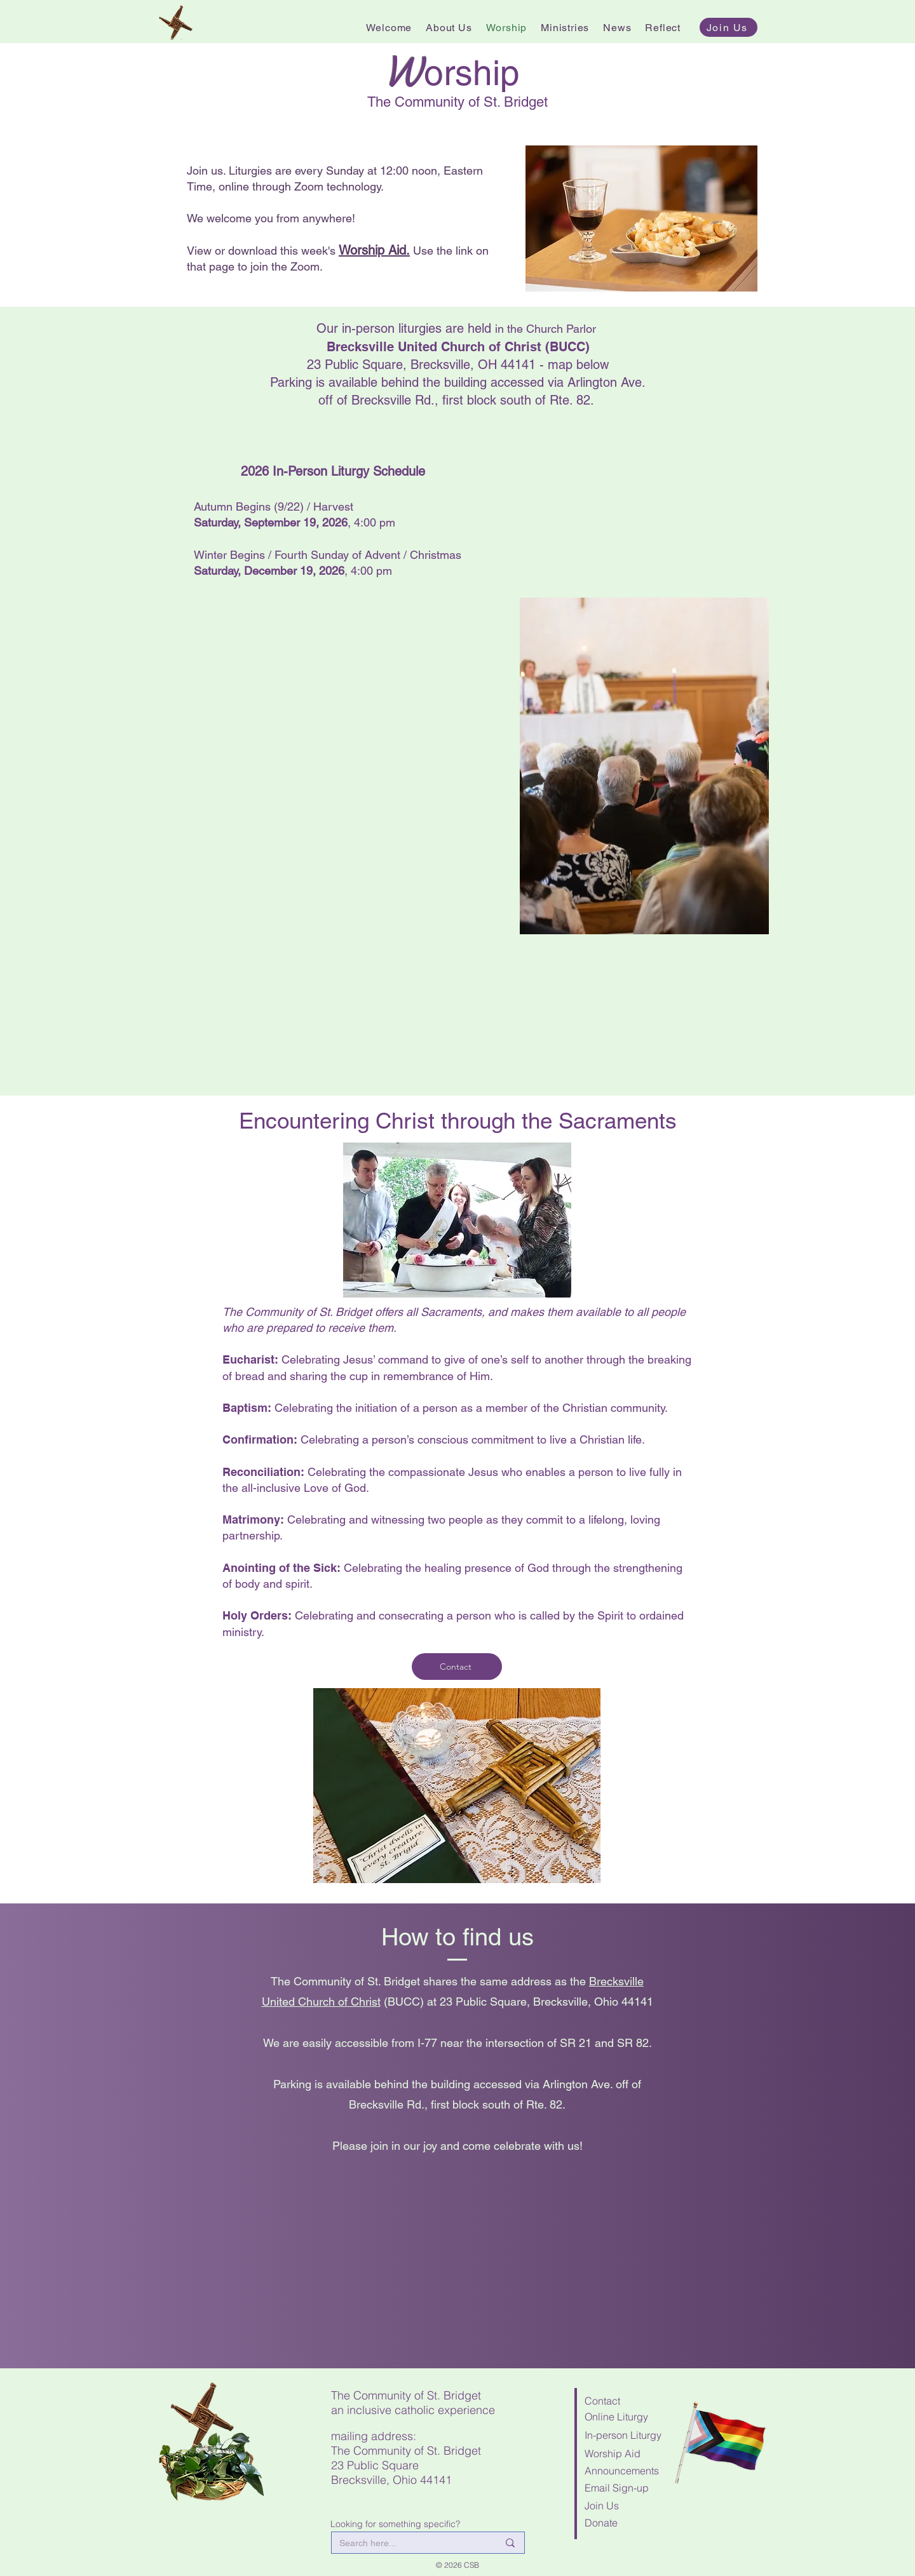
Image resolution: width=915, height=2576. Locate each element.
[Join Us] (728, 27)
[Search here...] (409, 2543)
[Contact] (457, 1666)
